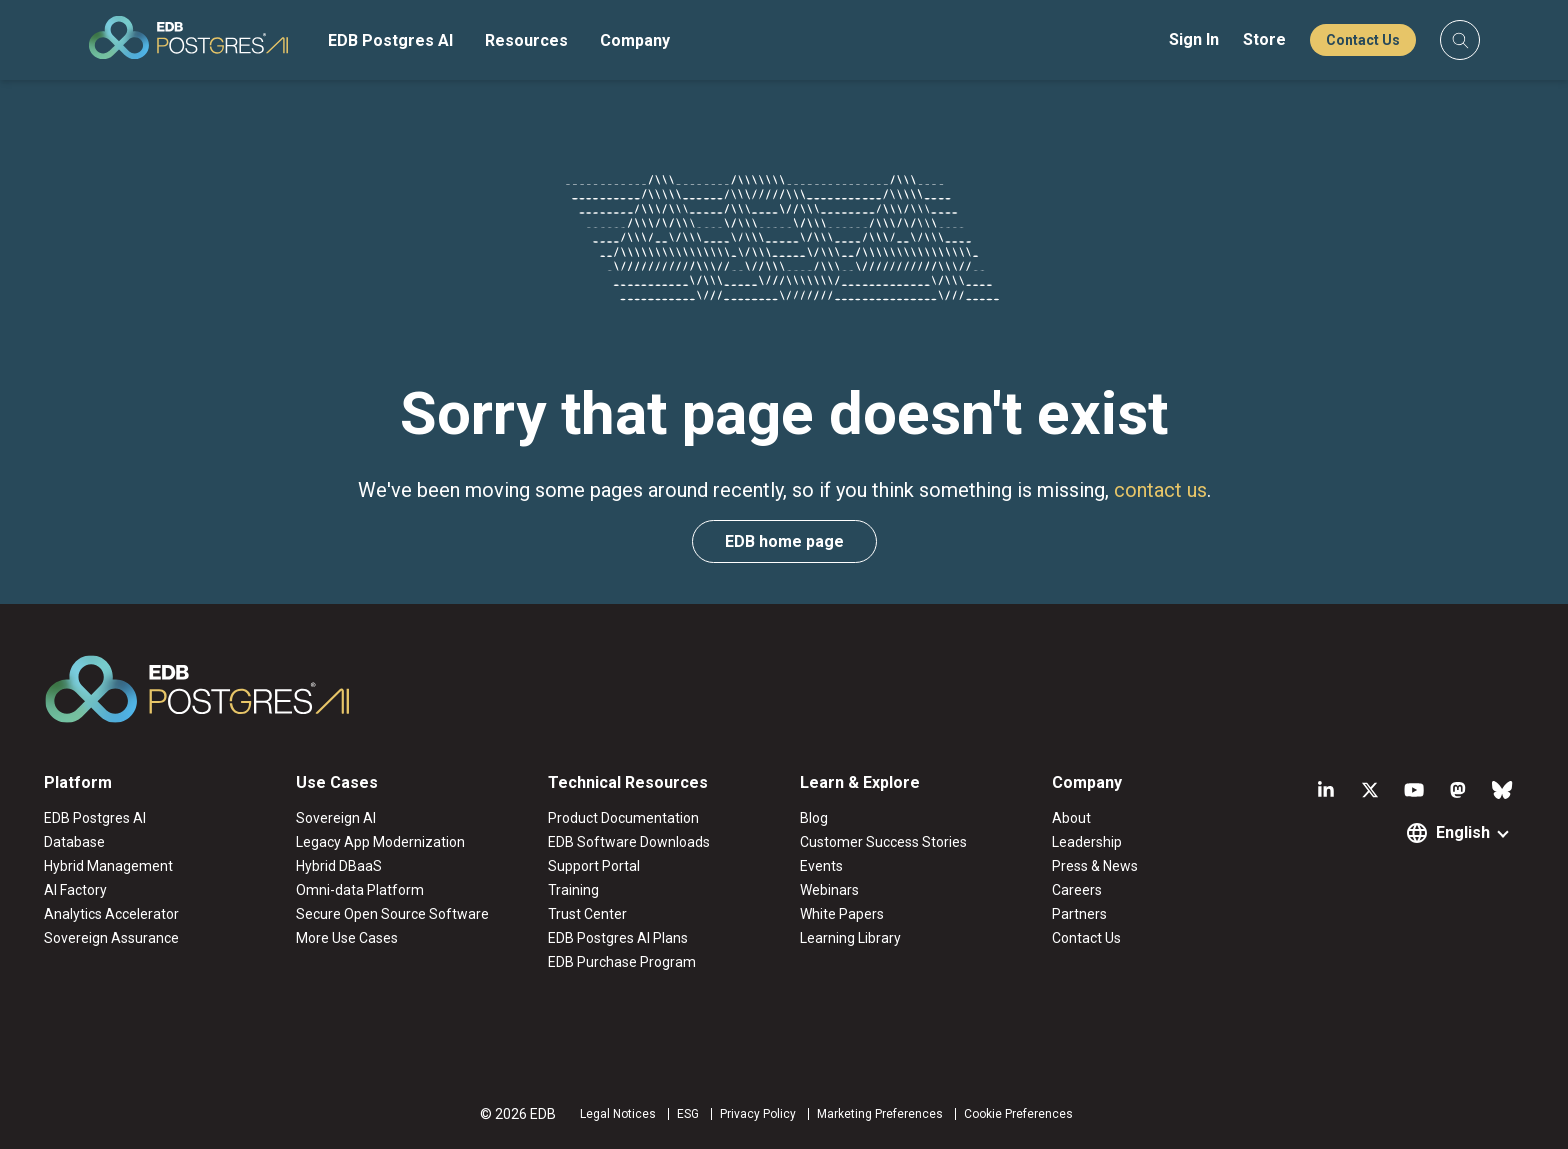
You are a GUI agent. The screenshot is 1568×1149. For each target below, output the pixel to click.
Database (74, 842)
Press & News (1095, 866)
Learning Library (850, 938)
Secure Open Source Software (392, 914)
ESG (688, 1114)
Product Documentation (623, 818)
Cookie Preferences (1018, 1114)
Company (635, 40)
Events (821, 866)
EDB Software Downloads (629, 842)
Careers (1077, 890)
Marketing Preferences (880, 1114)
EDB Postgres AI (390, 40)
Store (1264, 39)
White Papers (842, 914)
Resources (526, 40)
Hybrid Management (108, 866)
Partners (1079, 914)
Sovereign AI (336, 818)
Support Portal (594, 866)
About (1071, 818)
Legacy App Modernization (380, 842)
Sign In (1194, 39)
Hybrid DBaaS (339, 866)
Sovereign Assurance (111, 938)
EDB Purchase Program (622, 962)
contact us (1160, 490)
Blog (814, 818)
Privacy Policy (758, 1114)
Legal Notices (618, 1114)
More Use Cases (347, 938)
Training (573, 890)
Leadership (1087, 842)
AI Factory (75, 890)
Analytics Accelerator (111, 914)
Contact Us (1363, 40)
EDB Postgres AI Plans (618, 938)
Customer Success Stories (883, 842)
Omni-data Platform (360, 890)
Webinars (829, 890)
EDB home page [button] (784, 541)
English (1463, 832)
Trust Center (587, 914)
